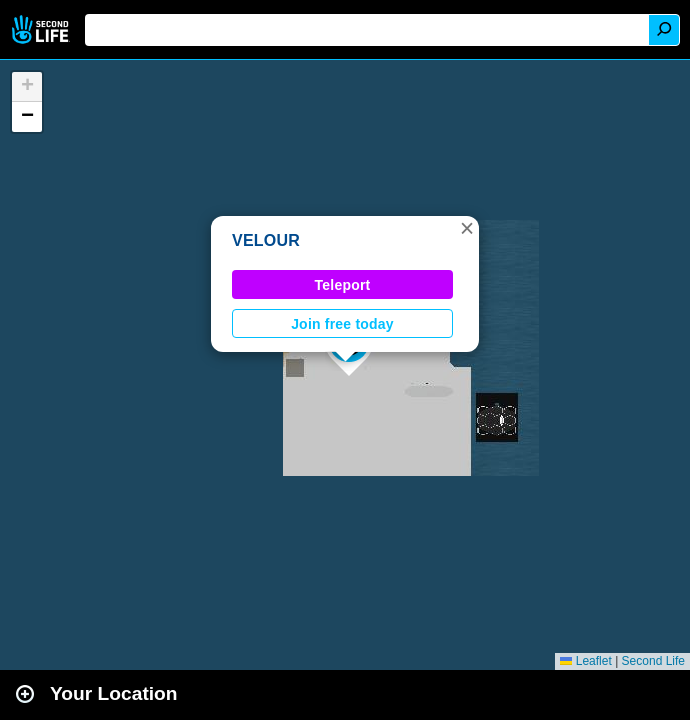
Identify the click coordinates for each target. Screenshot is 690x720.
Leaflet (585, 661)
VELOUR (266, 240)
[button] (467, 228)
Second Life (42, 29)
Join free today (342, 324)
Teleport (343, 285)
